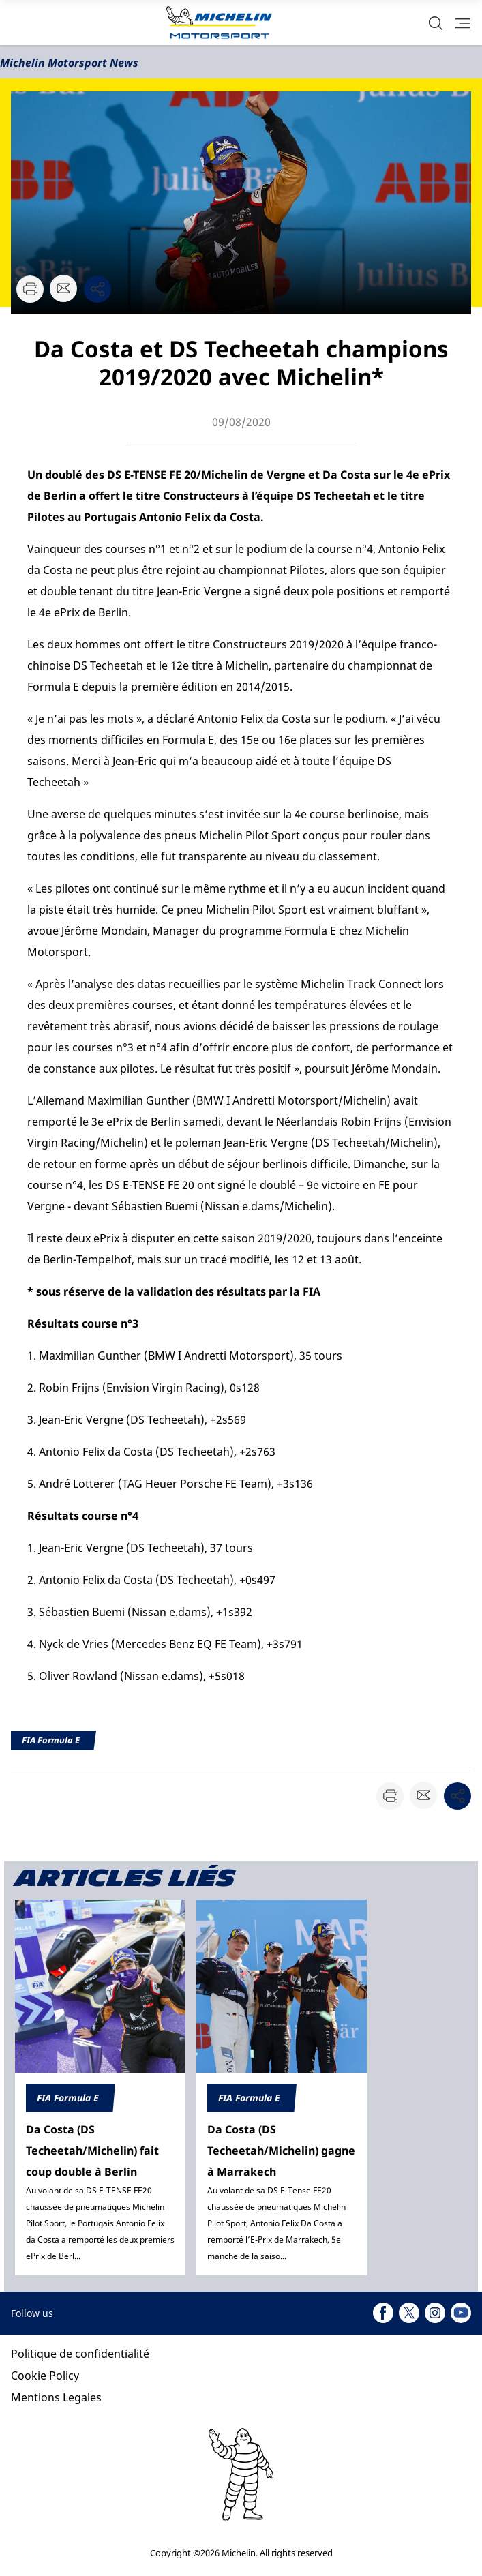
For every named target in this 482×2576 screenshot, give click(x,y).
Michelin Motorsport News (69, 62)
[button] (435, 22)
